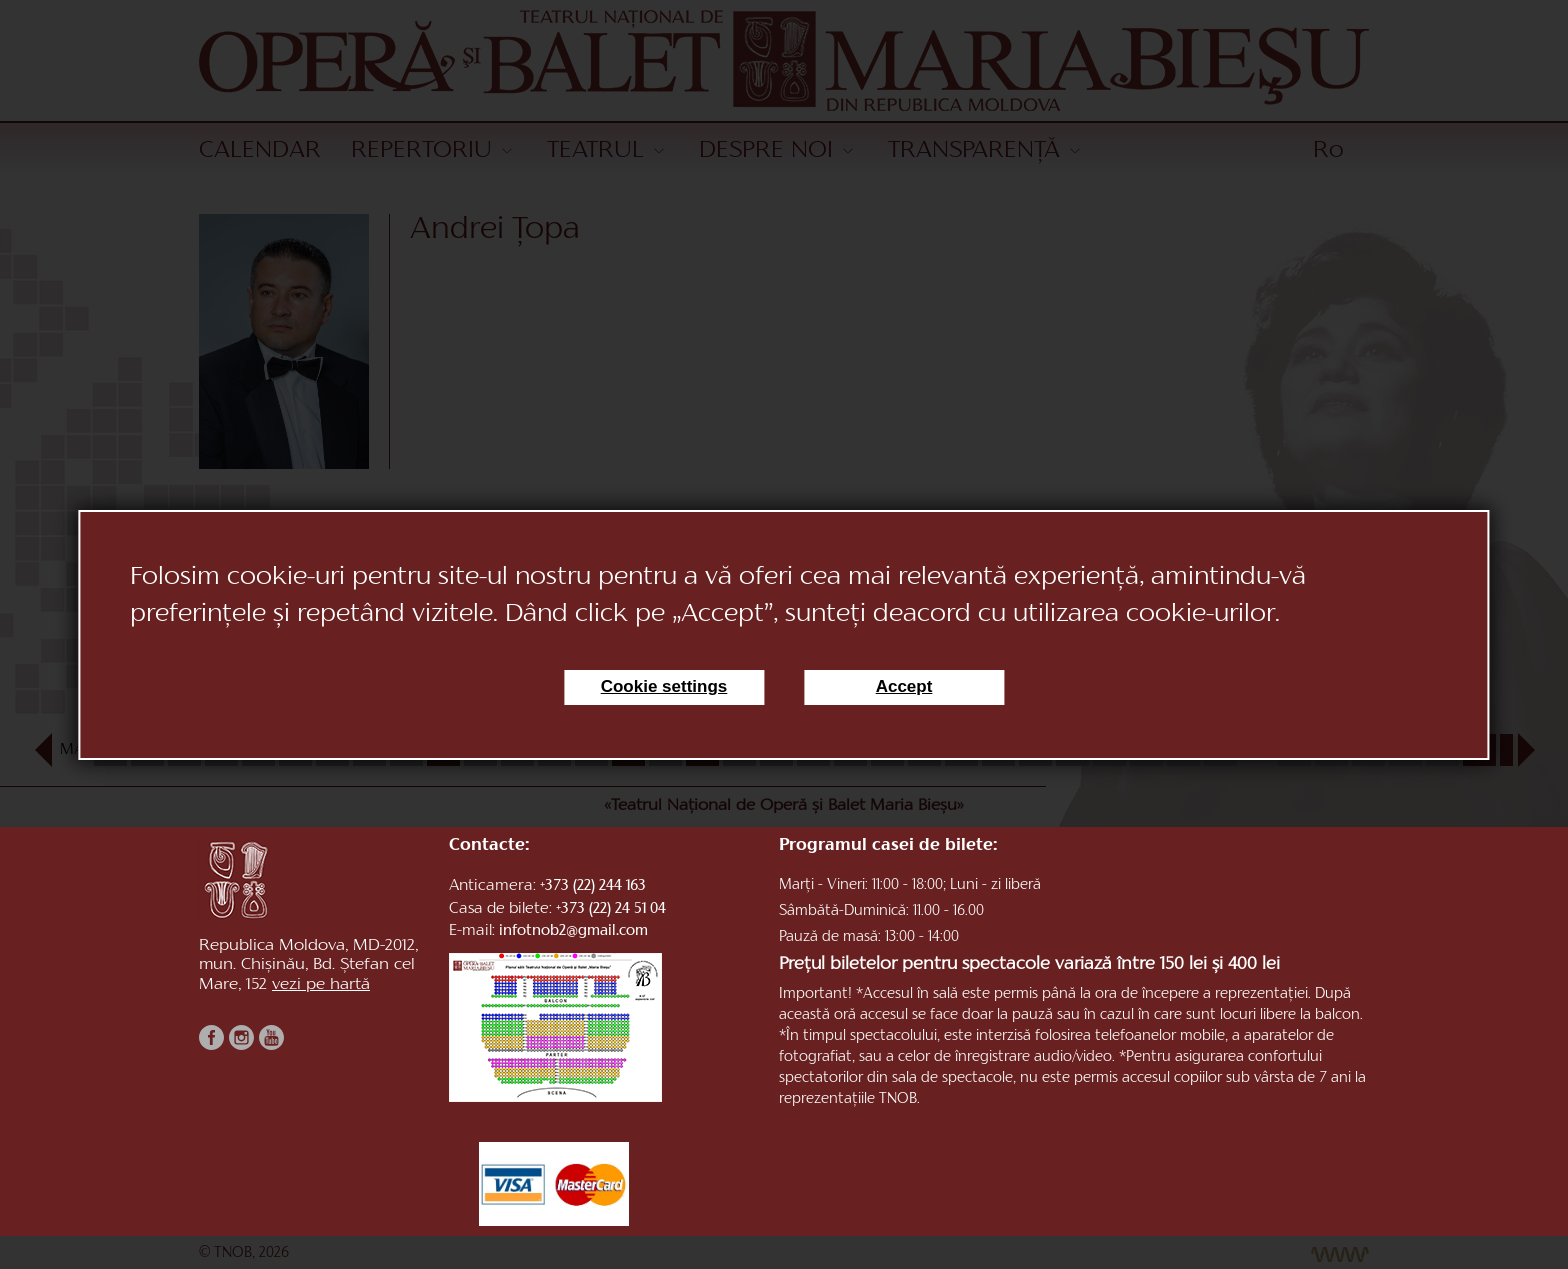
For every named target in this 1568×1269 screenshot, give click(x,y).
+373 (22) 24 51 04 (611, 909)
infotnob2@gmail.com (573, 931)
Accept (904, 686)
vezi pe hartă (321, 991)
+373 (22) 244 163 (593, 886)
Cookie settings (664, 686)
